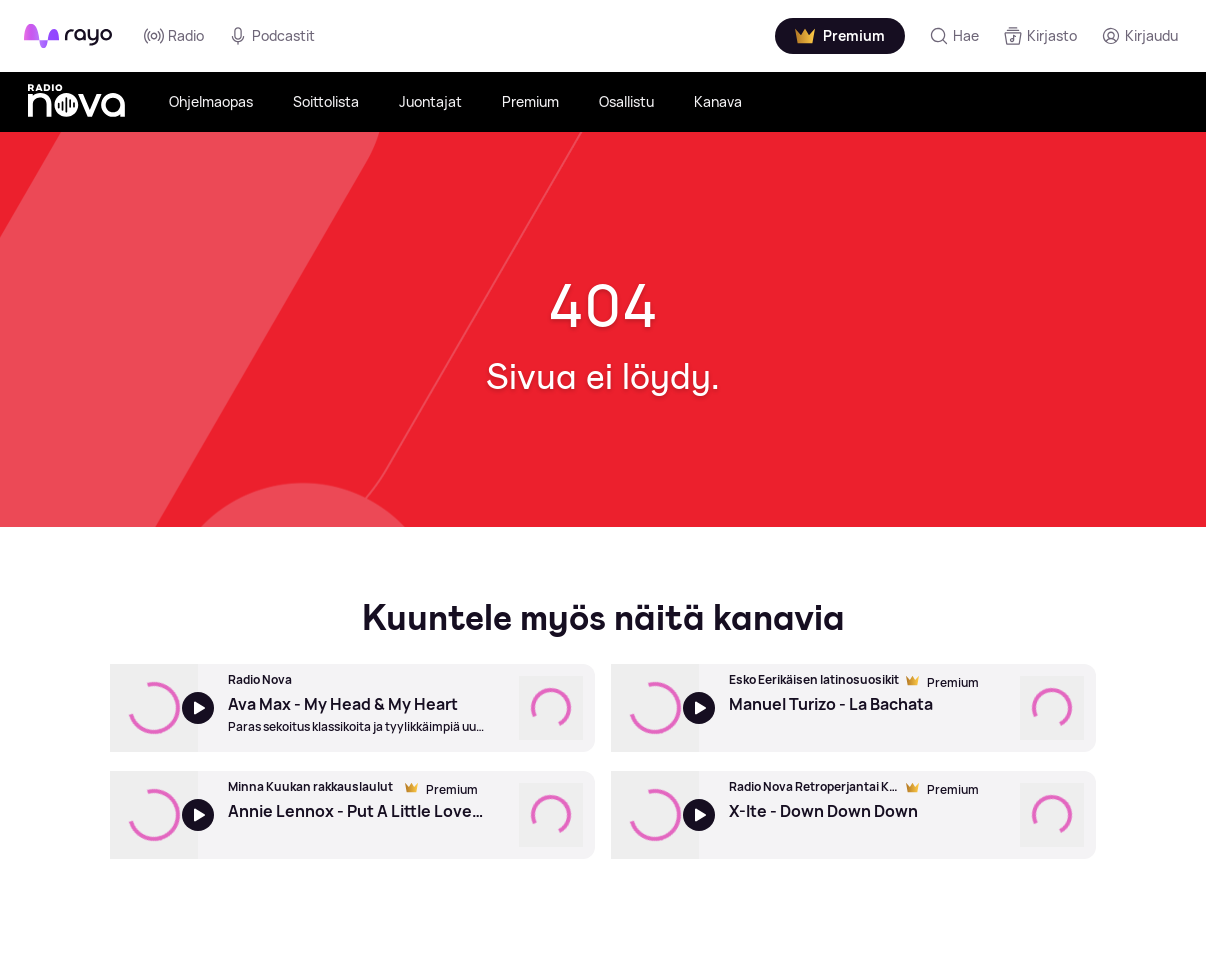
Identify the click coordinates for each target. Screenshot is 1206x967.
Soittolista (326, 101)
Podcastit (271, 36)
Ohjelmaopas (211, 101)
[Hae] (954, 36)
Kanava (718, 101)
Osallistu (626, 101)
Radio (174, 36)
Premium (530, 101)
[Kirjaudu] (1139, 36)
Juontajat (430, 101)
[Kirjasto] (1040, 36)
